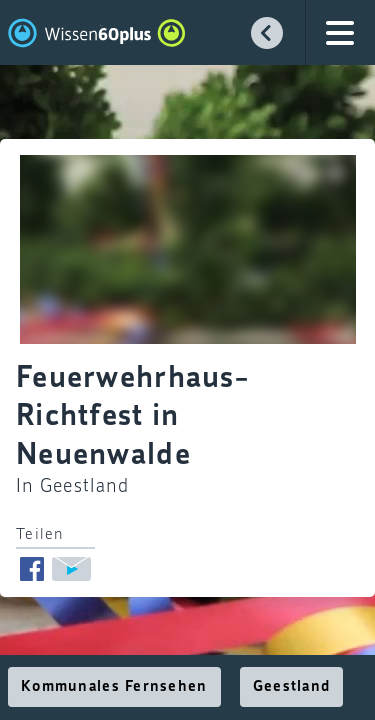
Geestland (292, 687)
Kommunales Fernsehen (114, 687)
